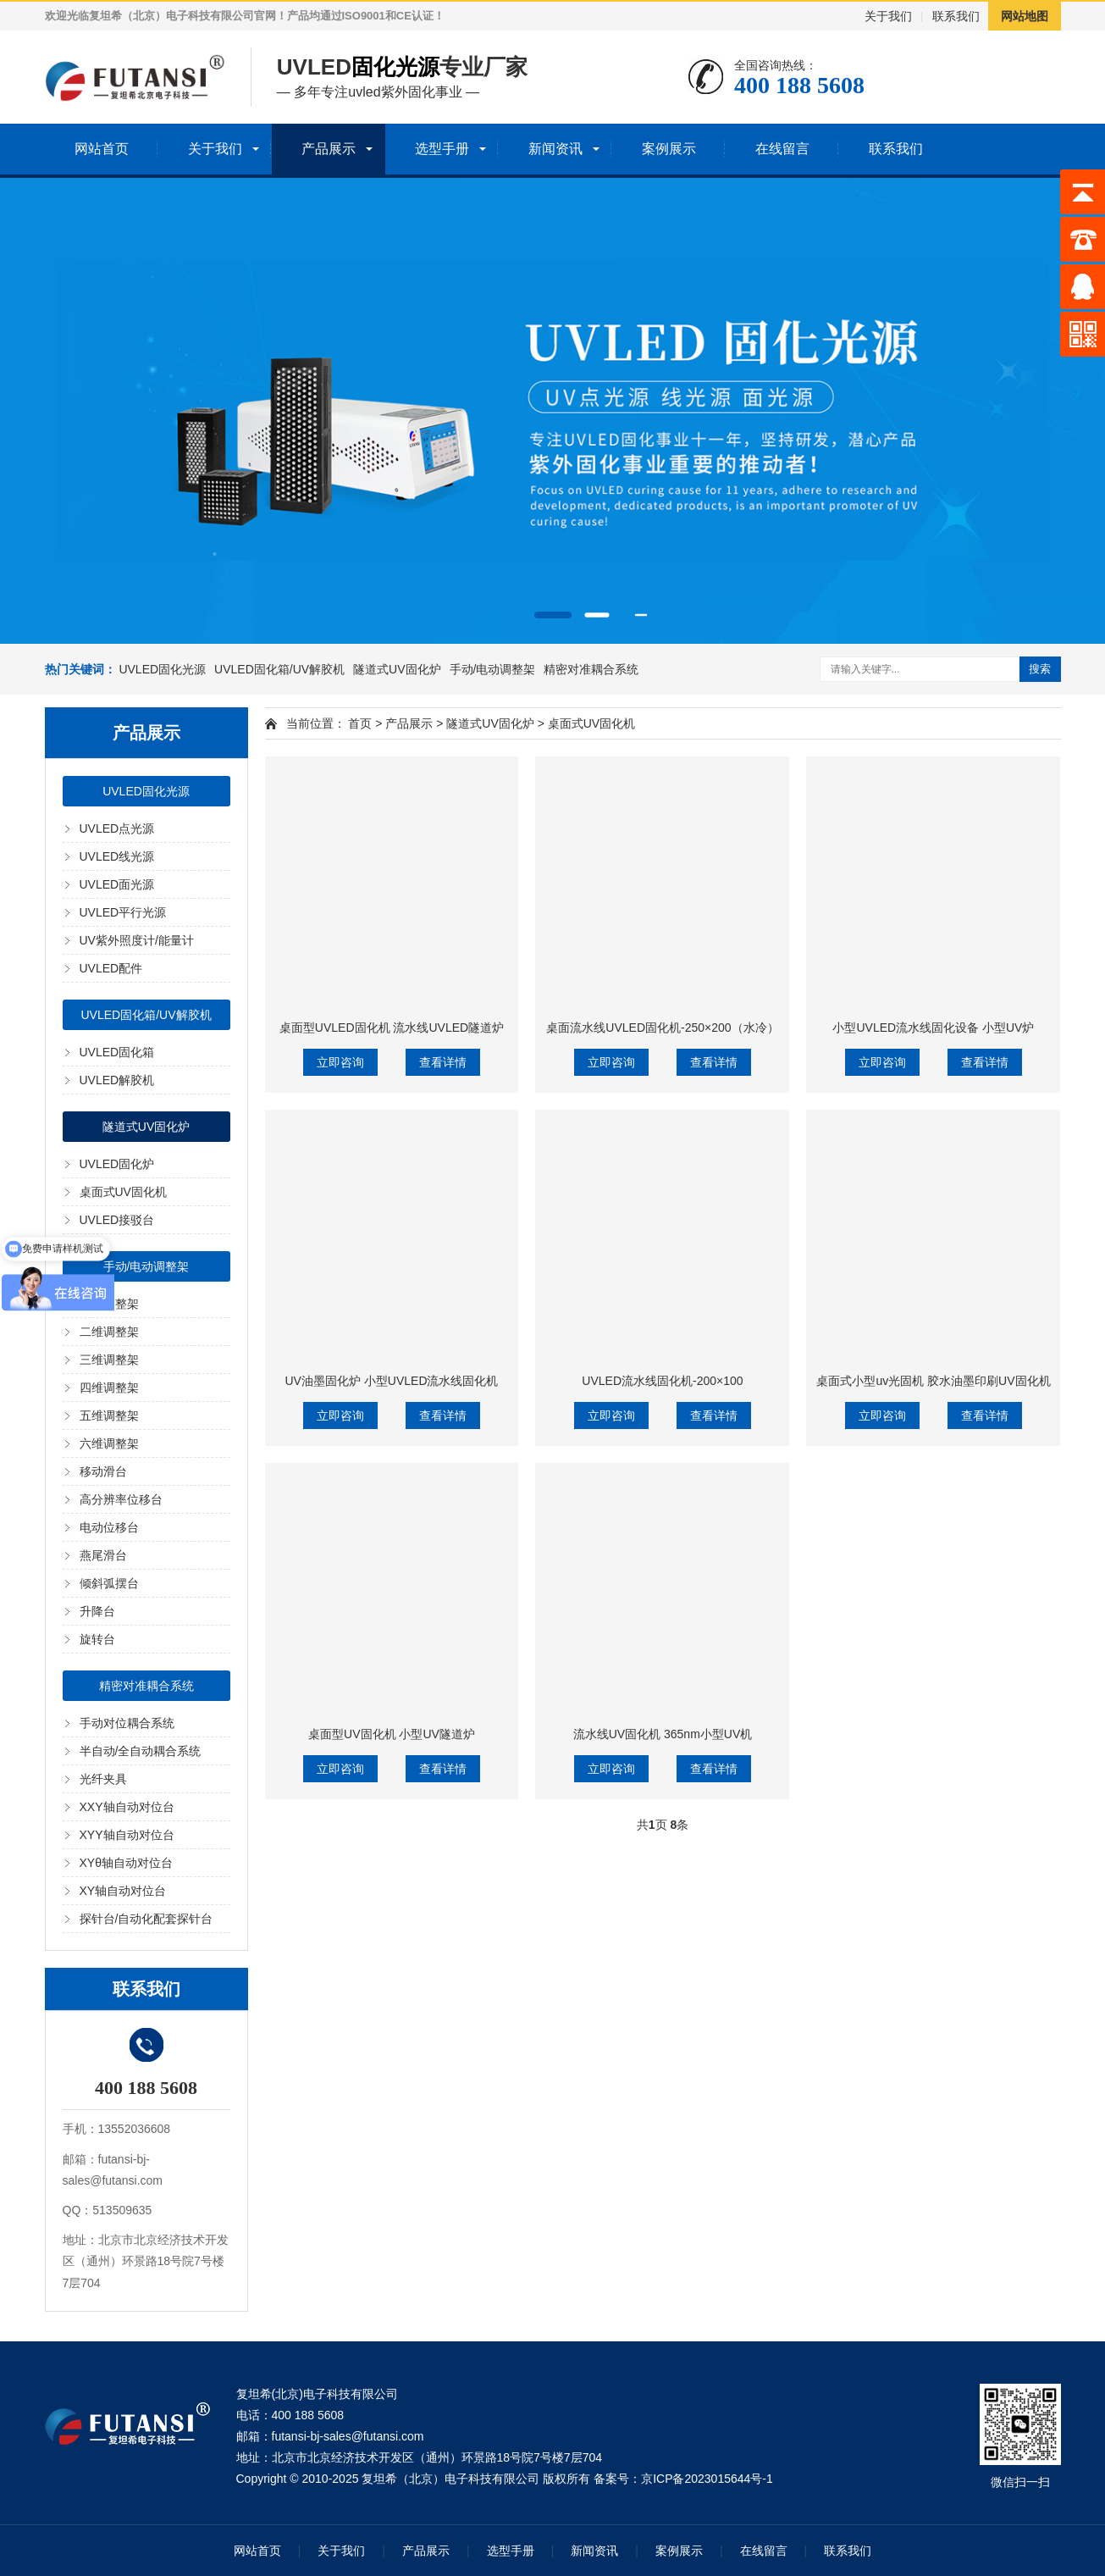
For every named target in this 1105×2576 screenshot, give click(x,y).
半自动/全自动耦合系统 (141, 1751)
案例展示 (669, 148)
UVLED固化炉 (117, 1164)
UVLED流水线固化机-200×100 (662, 1381)
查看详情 (443, 1062)
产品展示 (328, 148)
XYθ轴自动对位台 (126, 1863)
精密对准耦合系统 (591, 669)
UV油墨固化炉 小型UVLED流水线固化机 (391, 1381)
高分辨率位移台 (121, 1499)
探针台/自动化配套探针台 (146, 1918)
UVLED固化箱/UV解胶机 (279, 669)
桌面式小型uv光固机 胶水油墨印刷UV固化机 (933, 1381)
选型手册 (442, 148)
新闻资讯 (555, 148)
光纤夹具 (103, 1779)
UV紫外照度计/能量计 (137, 940)
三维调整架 (109, 1359)
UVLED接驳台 (117, 1220)
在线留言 (782, 148)
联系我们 (956, 16)
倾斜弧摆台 (109, 1583)
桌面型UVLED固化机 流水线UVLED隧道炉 (391, 1027)
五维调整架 (109, 1415)
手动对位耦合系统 (127, 1723)
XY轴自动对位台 (123, 1890)
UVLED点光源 (117, 828)
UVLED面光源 (117, 884)
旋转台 (97, 1639)
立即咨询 (340, 1062)
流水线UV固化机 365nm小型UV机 (663, 1734)
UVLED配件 (111, 968)
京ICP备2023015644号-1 (707, 2478)
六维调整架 (109, 1443)
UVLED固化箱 (117, 1052)
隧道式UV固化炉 (396, 669)
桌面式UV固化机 (123, 1192)
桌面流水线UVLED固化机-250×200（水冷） (662, 1027)
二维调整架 (109, 1331)
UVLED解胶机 (117, 1080)
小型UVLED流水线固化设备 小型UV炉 (933, 1027)
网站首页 (102, 148)
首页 (360, 723)
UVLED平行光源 (123, 912)
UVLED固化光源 (162, 669)
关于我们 (888, 16)
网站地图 (1024, 16)
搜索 (1040, 668)
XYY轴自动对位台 (127, 1835)
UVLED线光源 (117, 856)
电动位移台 (109, 1527)
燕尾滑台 (103, 1555)
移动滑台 (103, 1471)
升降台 (97, 1611)
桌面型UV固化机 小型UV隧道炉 (391, 1734)
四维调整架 (109, 1387)
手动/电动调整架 (493, 669)
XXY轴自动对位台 (127, 1807)
